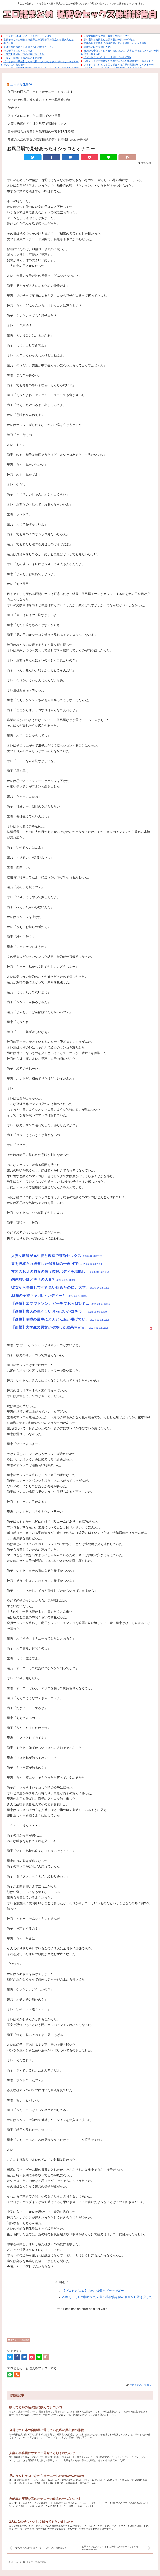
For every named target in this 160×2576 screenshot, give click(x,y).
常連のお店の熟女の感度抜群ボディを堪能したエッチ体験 (115, 43)
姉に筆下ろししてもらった (18, 50)
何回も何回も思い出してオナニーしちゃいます (40, 92)
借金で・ (14, 107)
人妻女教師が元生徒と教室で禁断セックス (107, 36)
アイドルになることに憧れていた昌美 (34, 115)
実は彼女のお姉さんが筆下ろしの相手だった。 (28, 46)
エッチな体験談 (21, 84)
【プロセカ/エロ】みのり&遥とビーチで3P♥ (27, 36)
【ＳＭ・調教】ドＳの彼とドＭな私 (22, 57)
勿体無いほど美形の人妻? (98, 46)
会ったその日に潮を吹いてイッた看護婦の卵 (39, 100)
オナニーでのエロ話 (18, 2340)
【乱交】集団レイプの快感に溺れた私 (24, 54)
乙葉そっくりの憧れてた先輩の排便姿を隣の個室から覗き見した (38, 39)
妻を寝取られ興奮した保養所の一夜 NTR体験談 (109, 39)
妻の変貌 (8, 43)
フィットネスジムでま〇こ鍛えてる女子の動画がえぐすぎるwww (119, 64)
